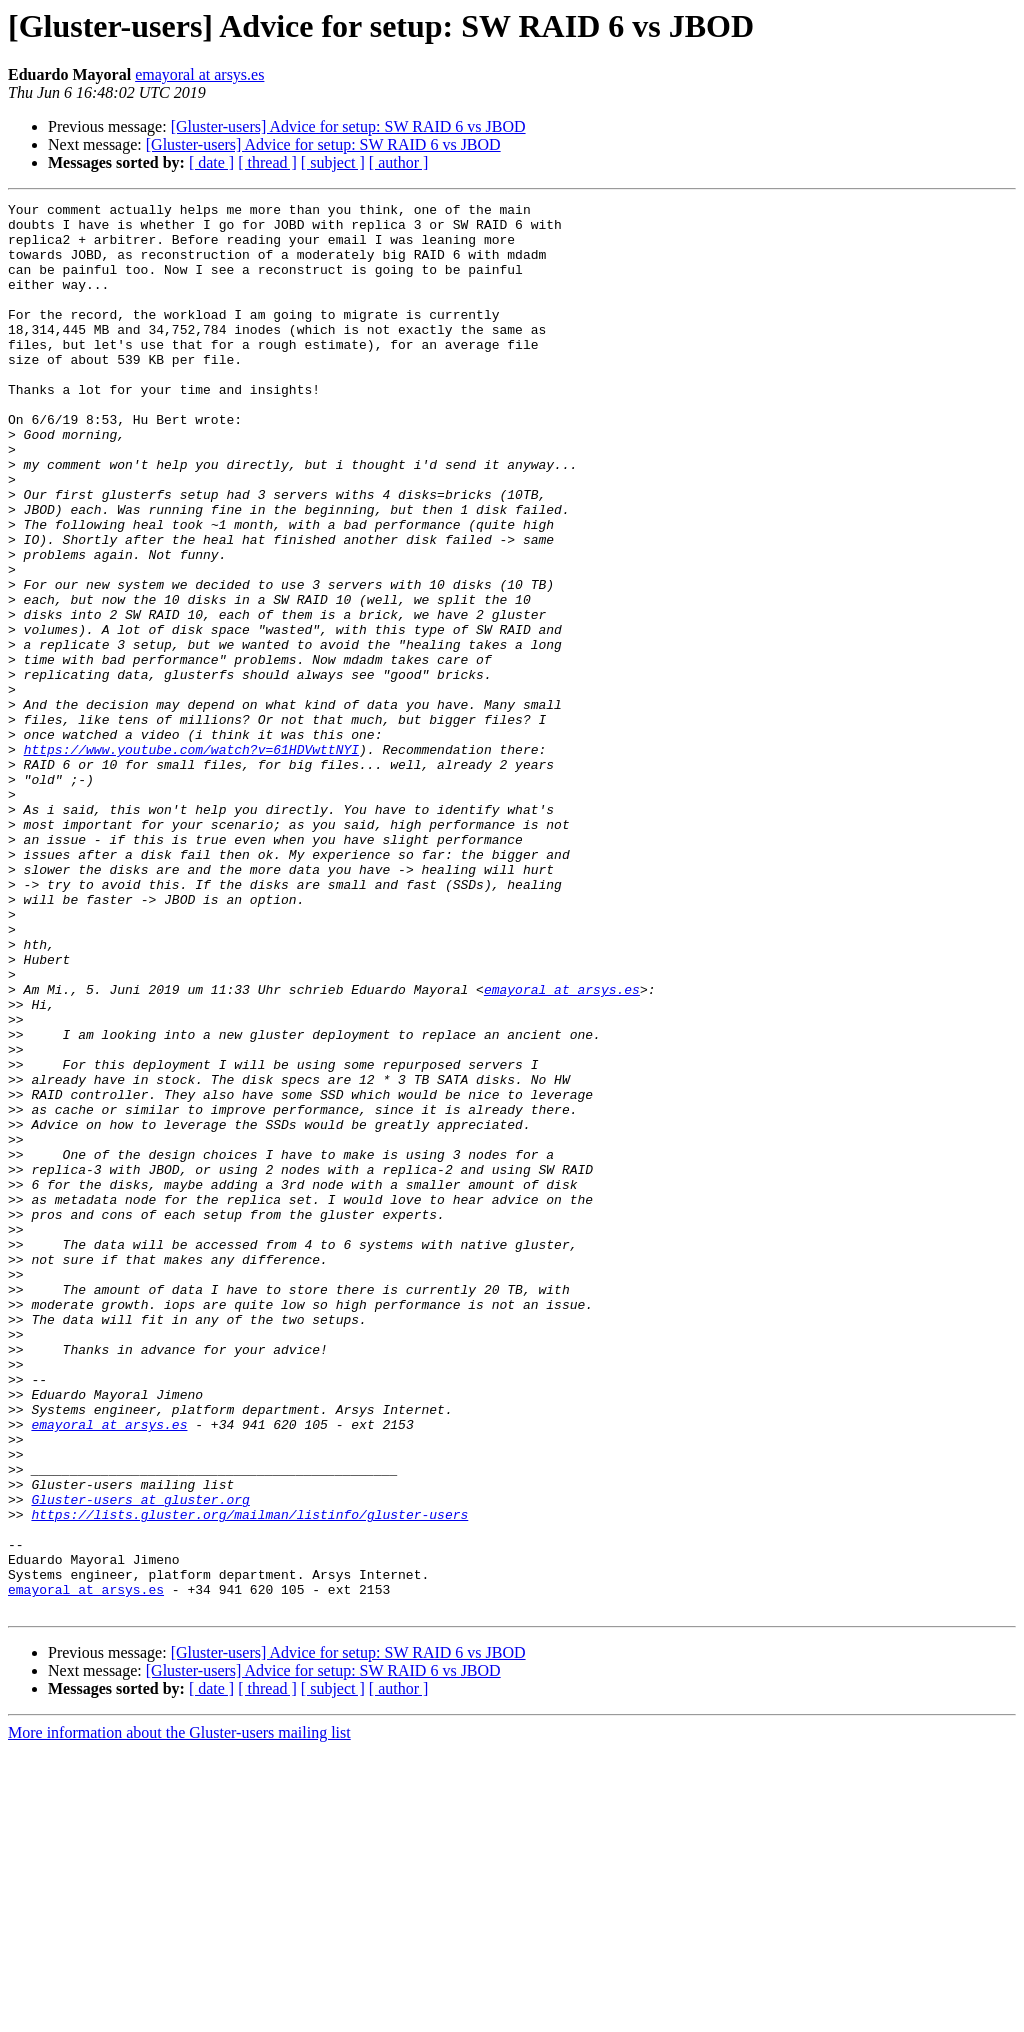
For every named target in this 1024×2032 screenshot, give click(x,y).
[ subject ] (333, 162)
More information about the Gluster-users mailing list (179, 2014)
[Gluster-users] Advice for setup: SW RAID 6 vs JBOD (348, 126)
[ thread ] (267, 162)
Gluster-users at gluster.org (140, 1760)
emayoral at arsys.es (199, 74)
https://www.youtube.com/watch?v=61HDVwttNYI (191, 860)
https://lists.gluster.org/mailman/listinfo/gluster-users (249, 1778)
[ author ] (399, 162)
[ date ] (211, 162)
